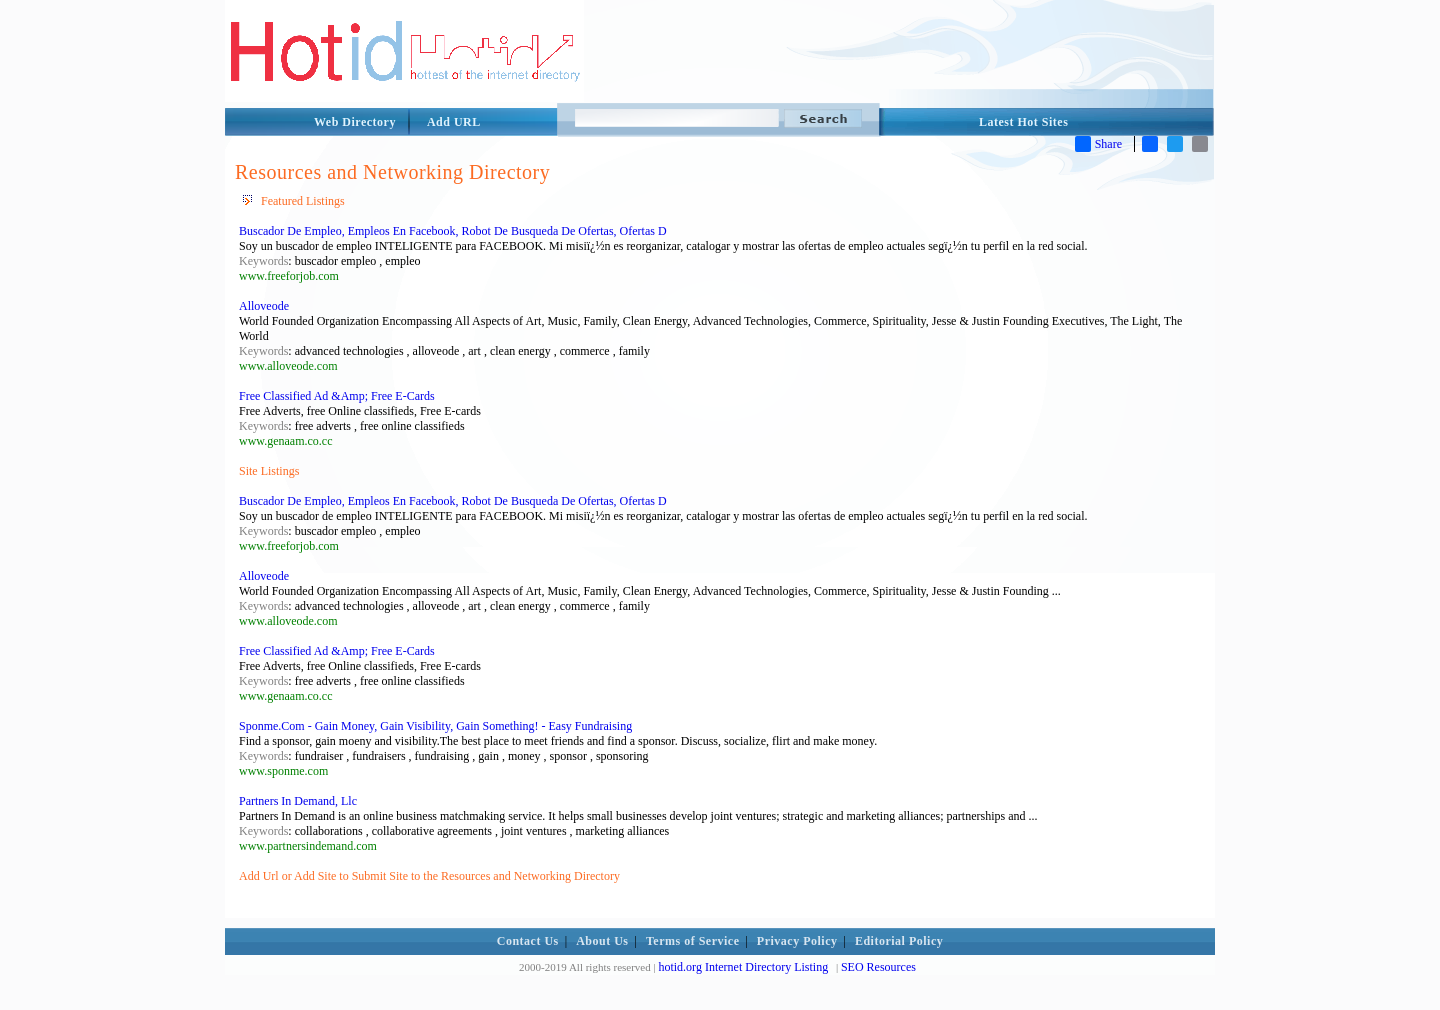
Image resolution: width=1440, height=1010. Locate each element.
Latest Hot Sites (1023, 122)
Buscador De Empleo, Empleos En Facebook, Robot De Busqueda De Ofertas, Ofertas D (453, 231)
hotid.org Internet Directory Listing (743, 967)
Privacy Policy (797, 941)
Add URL (454, 122)
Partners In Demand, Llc (298, 801)
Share (1098, 144)
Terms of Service (693, 941)
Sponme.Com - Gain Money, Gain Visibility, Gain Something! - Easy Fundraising (435, 726)
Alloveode (264, 306)
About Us (602, 941)
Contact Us (528, 941)
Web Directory (355, 122)
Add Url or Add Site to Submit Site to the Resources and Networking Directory (429, 876)
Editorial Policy (899, 941)
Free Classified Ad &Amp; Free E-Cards (337, 396)
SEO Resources (878, 967)
